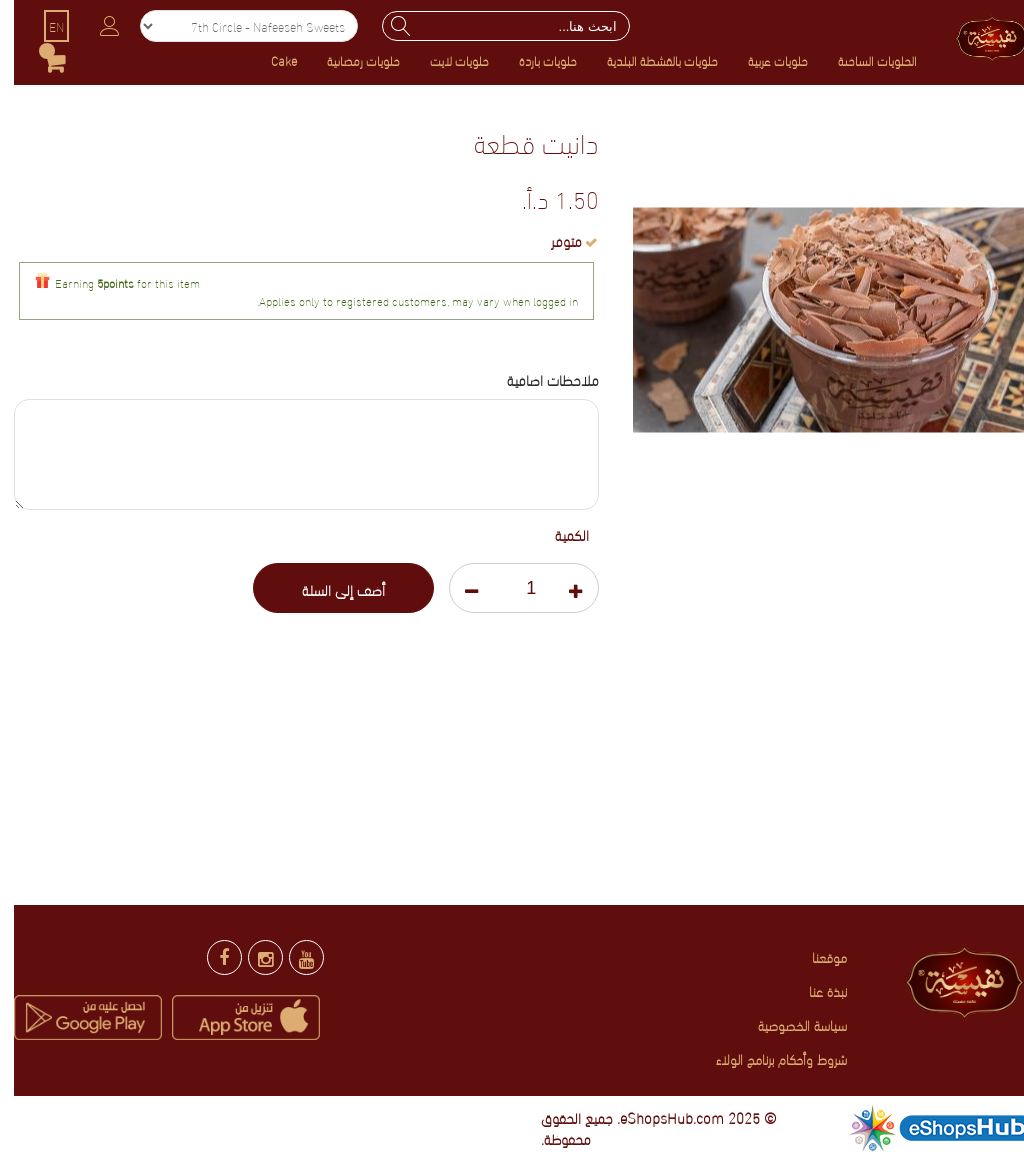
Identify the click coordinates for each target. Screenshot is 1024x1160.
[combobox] (492, 26)
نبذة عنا (814, 990)
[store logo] (974, 36)
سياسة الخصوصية (788, 1024)
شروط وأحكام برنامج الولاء (767, 1058)
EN (42, 26)
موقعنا (815, 956)
